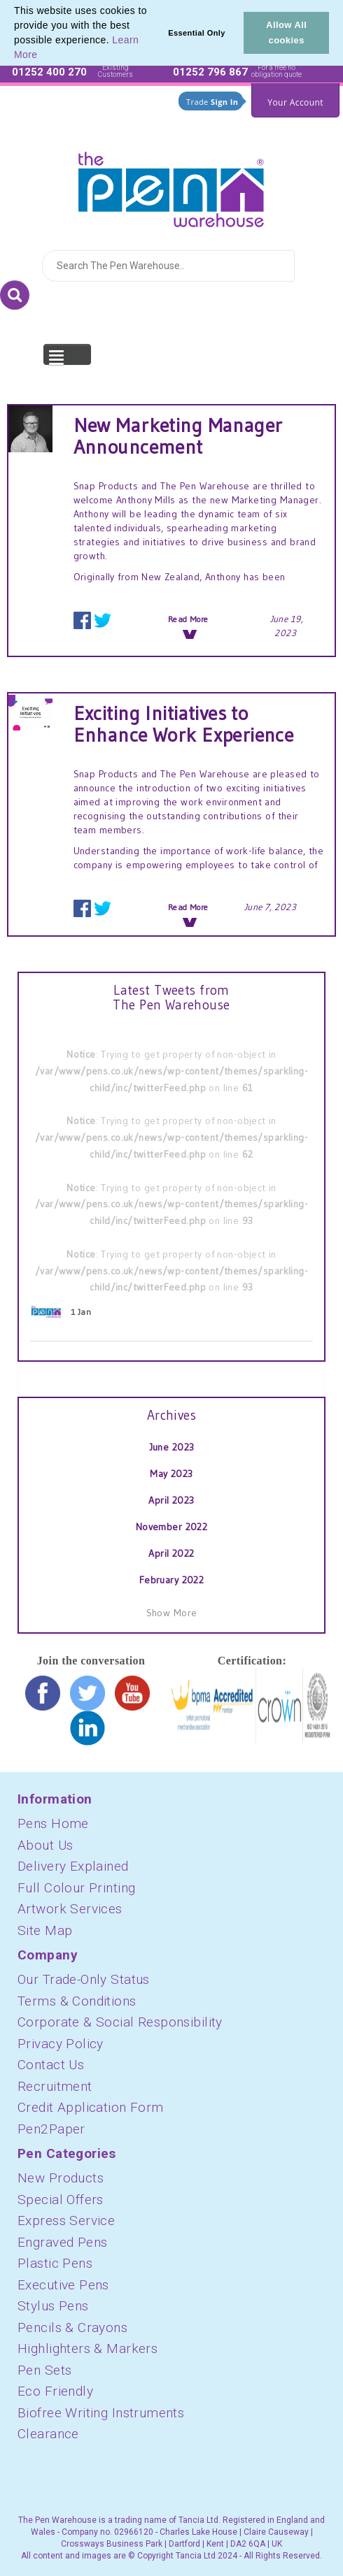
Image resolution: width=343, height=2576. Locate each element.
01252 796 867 (210, 72)
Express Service (66, 2220)
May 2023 (171, 1473)
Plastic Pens (55, 2263)
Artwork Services (70, 1909)
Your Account (295, 102)
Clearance (48, 2434)
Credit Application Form (91, 2107)
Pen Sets (44, 2370)
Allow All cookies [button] (286, 32)
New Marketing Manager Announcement (178, 436)
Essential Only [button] (196, 33)
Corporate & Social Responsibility (120, 2022)
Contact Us (51, 2065)
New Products (61, 2178)
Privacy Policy (61, 2044)
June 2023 (172, 1447)
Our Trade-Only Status (84, 1979)
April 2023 (171, 1500)
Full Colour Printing (76, 1888)
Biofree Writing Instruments (101, 2413)
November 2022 (171, 1526)
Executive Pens (63, 2285)
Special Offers (61, 2200)
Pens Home (53, 1823)
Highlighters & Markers (88, 2348)
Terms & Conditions (77, 2001)
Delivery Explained (73, 1866)
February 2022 (171, 1580)
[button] (43, 56)
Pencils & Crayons (72, 2327)
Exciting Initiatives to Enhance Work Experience (184, 724)
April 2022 (171, 1553)
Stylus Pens (53, 2306)
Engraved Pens (62, 2242)
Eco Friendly (55, 2391)
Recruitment (55, 2086)
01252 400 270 (49, 72)
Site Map (45, 1930)
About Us (45, 1845)
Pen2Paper (51, 2129)
